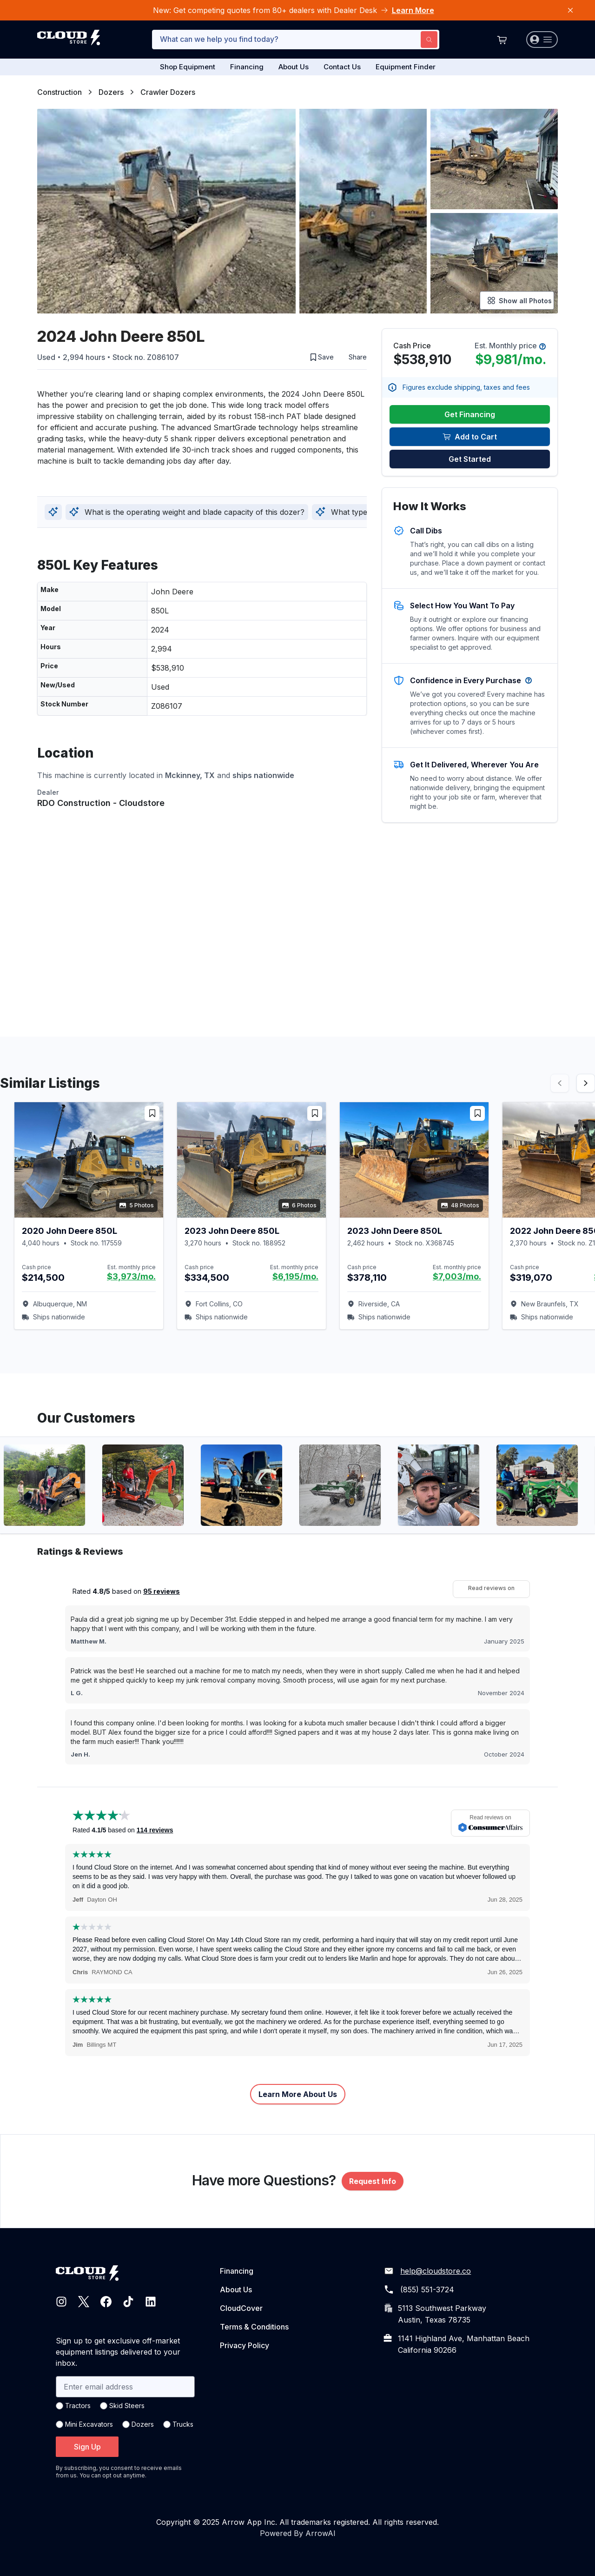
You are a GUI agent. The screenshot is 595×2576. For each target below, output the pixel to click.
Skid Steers (127, 2406)
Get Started (470, 459)
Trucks (182, 2424)
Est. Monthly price (510, 345)
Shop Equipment (187, 66)
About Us (293, 66)
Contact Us (342, 66)
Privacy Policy (244, 2345)
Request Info (372, 2181)
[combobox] (295, 39)
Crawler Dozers (167, 92)
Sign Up (87, 2446)
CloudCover (241, 2308)
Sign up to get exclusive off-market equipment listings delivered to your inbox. (118, 2352)
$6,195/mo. (295, 1276)
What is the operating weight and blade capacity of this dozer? (186, 512)
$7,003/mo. (457, 1276)
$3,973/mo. (131, 1276)
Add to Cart (470, 436)
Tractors (78, 2406)
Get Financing (469, 414)
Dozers (111, 92)
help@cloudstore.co (435, 2271)
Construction (59, 92)
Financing (247, 66)
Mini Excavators (89, 2424)
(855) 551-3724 (427, 2289)
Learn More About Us (297, 2094)
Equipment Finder (406, 66)
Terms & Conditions (254, 2326)
